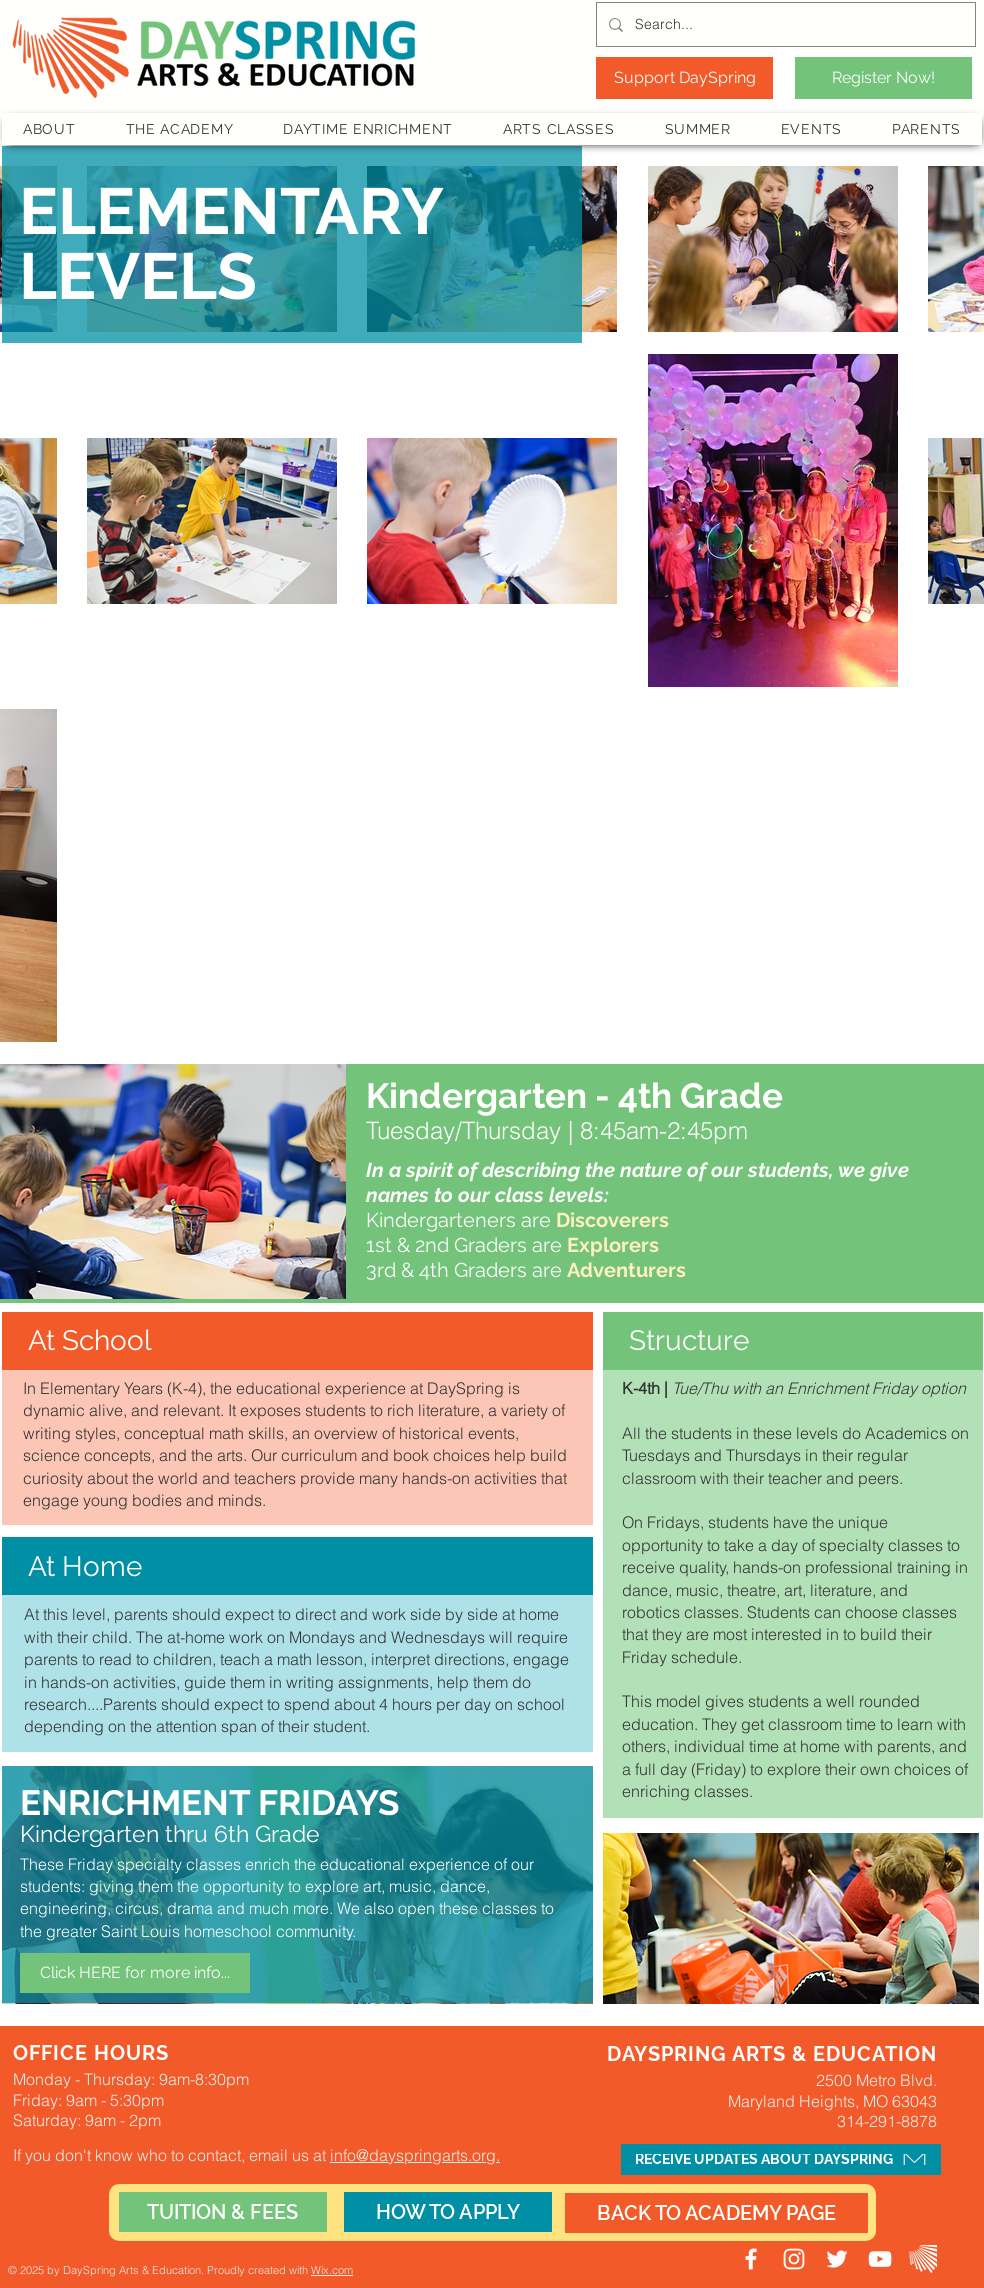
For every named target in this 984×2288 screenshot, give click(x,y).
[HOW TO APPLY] (448, 2212)
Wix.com (332, 2270)
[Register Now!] (883, 78)
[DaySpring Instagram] (794, 2259)
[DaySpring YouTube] (880, 2259)
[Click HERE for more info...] (135, 1973)
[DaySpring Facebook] (751, 2259)
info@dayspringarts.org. (415, 2155)
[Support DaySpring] (684, 78)
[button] (49, 129)
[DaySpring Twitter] (837, 2259)
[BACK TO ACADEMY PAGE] (716, 2213)
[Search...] (784, 24)
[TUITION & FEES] (223, 2212)
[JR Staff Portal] (923, 2259)
